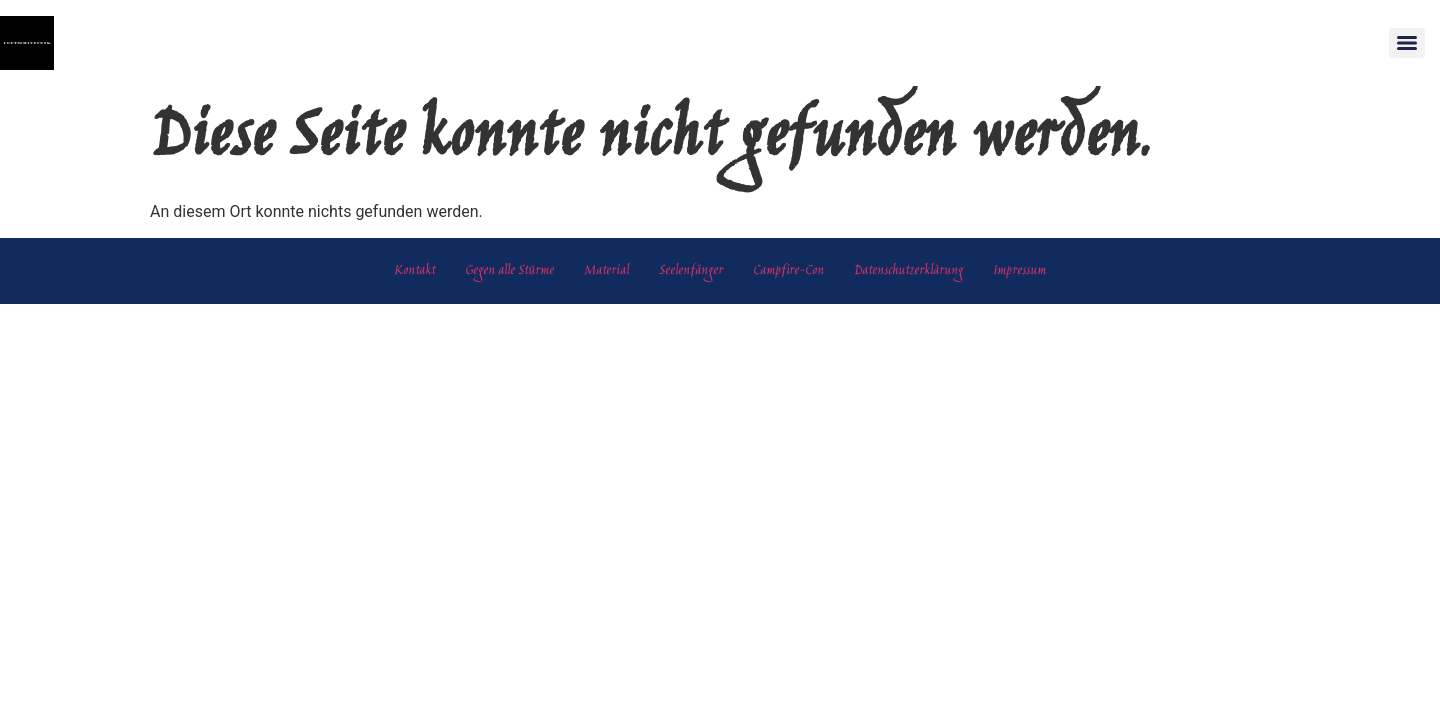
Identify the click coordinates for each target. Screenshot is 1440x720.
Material (606, 271)
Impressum (1019, 271)
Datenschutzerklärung (908, 271)
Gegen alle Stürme (509, 271)
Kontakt (414, 271)
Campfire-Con (788, 271)
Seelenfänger (691, 271)
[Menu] (1407, 43)
